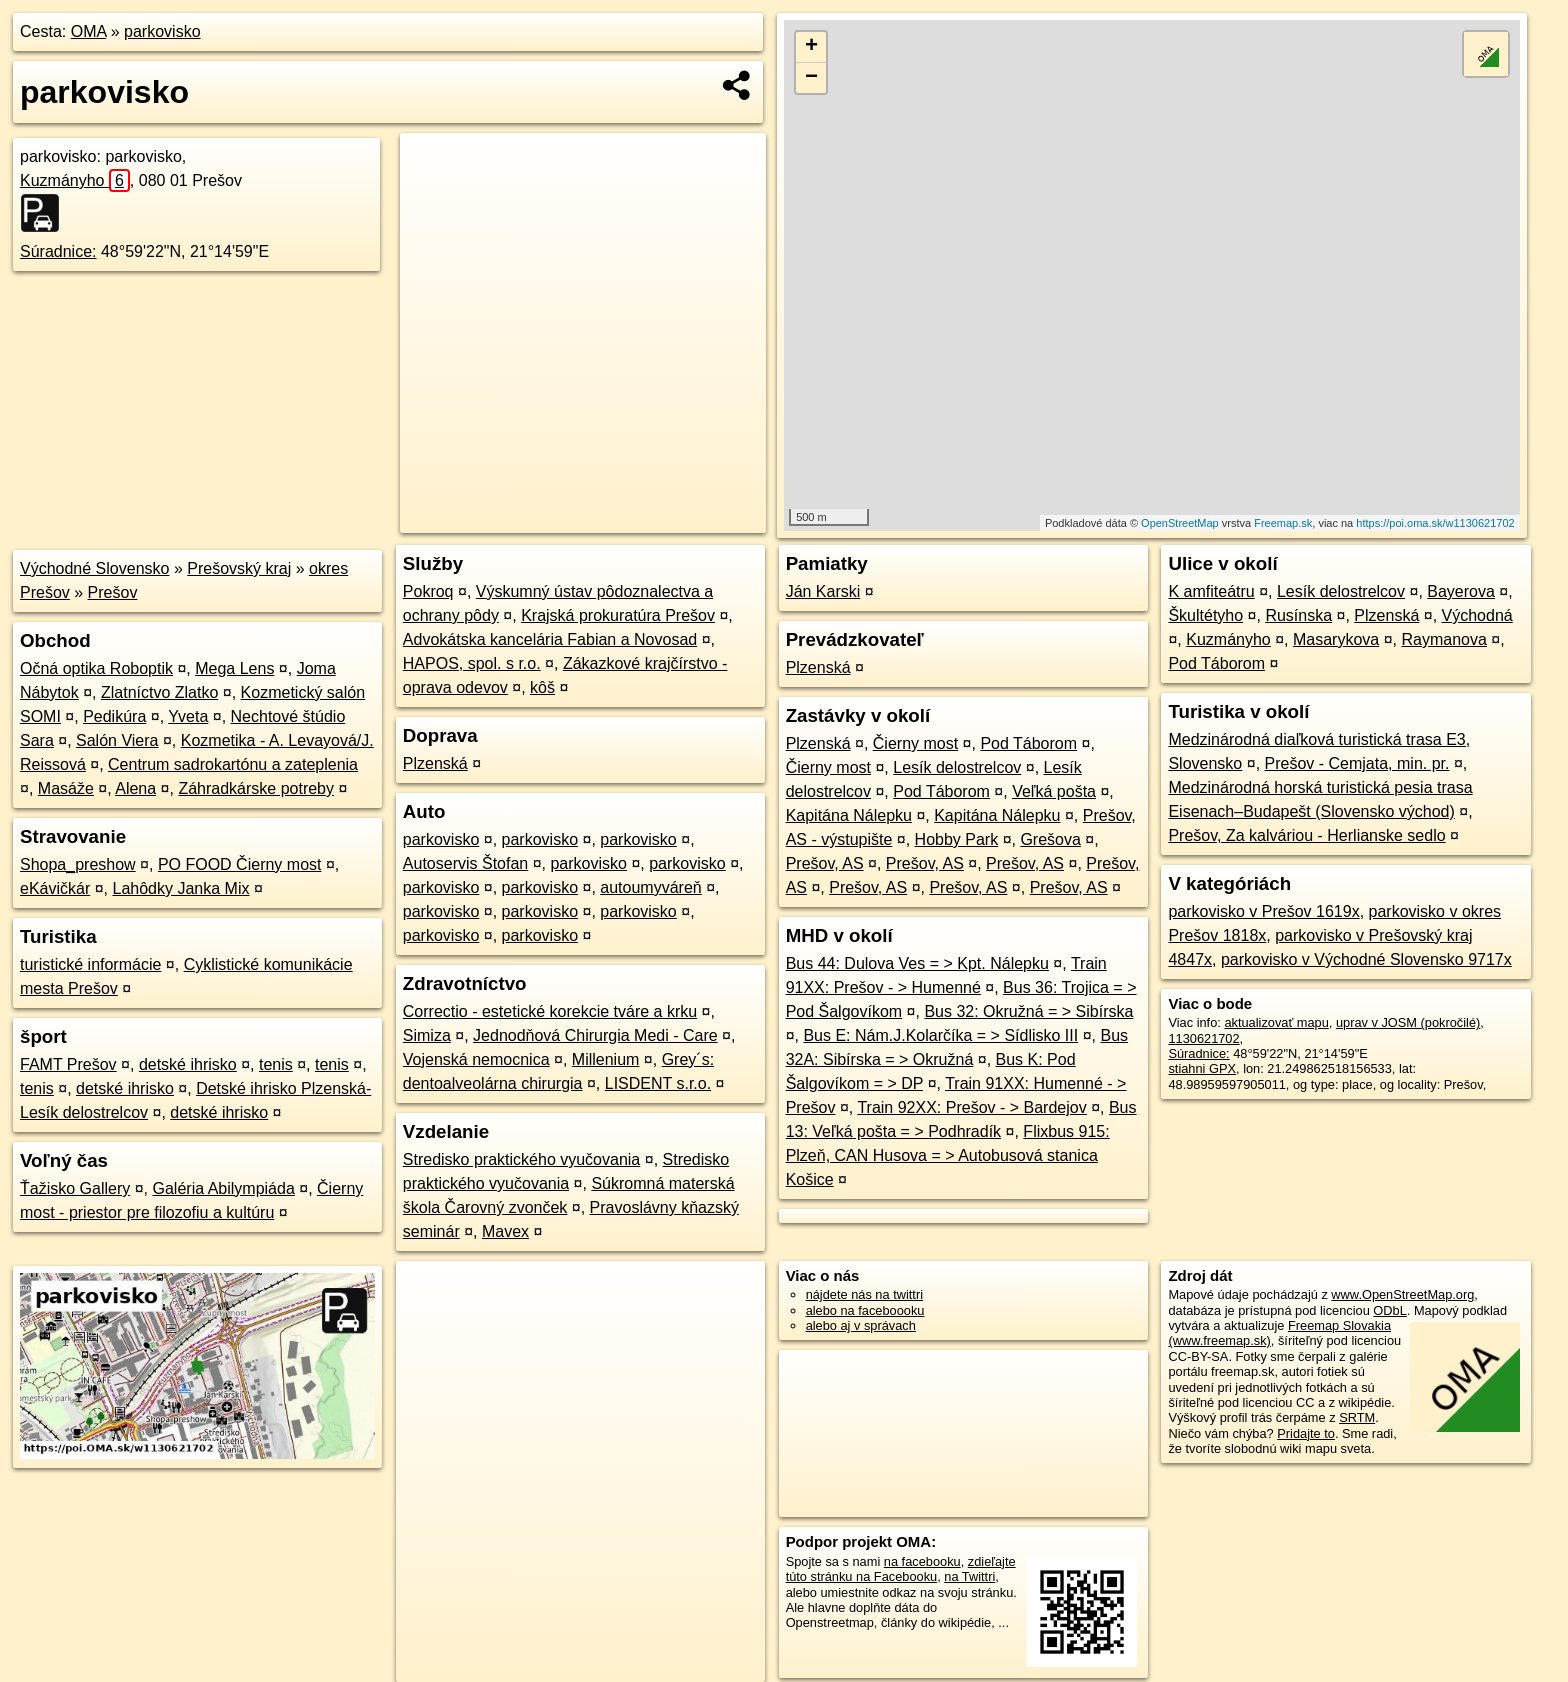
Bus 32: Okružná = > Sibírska (1028, 1011)
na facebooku (922, 1561)
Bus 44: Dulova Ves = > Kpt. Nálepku (917, 963)
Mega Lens (234, 668)
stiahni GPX (1202, 1068)
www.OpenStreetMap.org (1402, 1294)
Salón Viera (117, 740)
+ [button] (811, 47)
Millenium (606, 1059)
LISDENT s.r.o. (658, 1083)
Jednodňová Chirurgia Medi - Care (595, 1035)
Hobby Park (957, 839)
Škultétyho (1205, 615)
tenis (276, 1064)
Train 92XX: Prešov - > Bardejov (971, 1107)
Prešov (113, 592)
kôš (542, 687)
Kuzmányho (75, 180)
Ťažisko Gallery (75, 1188)
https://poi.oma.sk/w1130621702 (1435, 523)
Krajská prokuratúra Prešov (618, 615)
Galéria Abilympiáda (224, 1188)
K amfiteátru (1211, 591)
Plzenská (435, 763)
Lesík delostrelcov (957, 767)
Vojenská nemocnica (476, 1059)
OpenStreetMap (1180, 523)
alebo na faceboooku (865, 1310)
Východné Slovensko (94, 568)
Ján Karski (823, 591)
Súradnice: (58, 251)
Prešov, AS (825, 863)
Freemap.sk (1283, 523)
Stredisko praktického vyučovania (521, 1159)
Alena (135, 788)
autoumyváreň (650, 887)
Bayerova (1461, 591)
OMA (89, 31)
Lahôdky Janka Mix (181, 888)
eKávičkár (55, 888)
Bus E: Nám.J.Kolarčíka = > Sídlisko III (940, 1035)
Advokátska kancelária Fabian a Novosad (550, 639)
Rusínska (1298, 615)
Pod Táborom (1028, 743)
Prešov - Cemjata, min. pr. (1357, 763)
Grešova (1050, 839)
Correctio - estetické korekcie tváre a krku (550, 1011)
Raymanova (1443, 639)
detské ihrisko (188, 1064)
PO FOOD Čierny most (240, 864)
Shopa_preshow (78, 864)
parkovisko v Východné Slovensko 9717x (1366, 959)
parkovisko (162, 31)
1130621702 (1203, 1038)
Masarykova (1336, 639)
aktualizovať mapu (1276, 1022)
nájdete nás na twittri (864, 1294)
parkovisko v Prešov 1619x (1263, 911)
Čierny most (915, 743)
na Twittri (969, 1576)
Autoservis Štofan (465, 863)
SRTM (1357, 1417)
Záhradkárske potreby (256, 788)
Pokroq (428, 591)
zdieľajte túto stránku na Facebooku (901, 1569)
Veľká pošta (1054, 791)
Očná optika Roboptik (96, 668)
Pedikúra (114, 716)
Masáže (66, 788)
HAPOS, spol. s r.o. (472, 663)
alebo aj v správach (861, 1325)
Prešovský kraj (239, 568)
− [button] (811, 78)
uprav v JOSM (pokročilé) (1408, 1022)
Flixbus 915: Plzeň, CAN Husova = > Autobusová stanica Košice (948, 1155)
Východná (1477, 615)
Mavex (505, 1231)
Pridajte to (1306, 1433)
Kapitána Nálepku (849, 815)
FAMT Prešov (68, 1064)
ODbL (1389, 1310)
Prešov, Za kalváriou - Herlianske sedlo (1306, 835)
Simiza (427, 1035)
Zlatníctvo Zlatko (159, 692)
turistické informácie (90, 964)
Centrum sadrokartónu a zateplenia (233, 764)
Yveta (188, 716)
